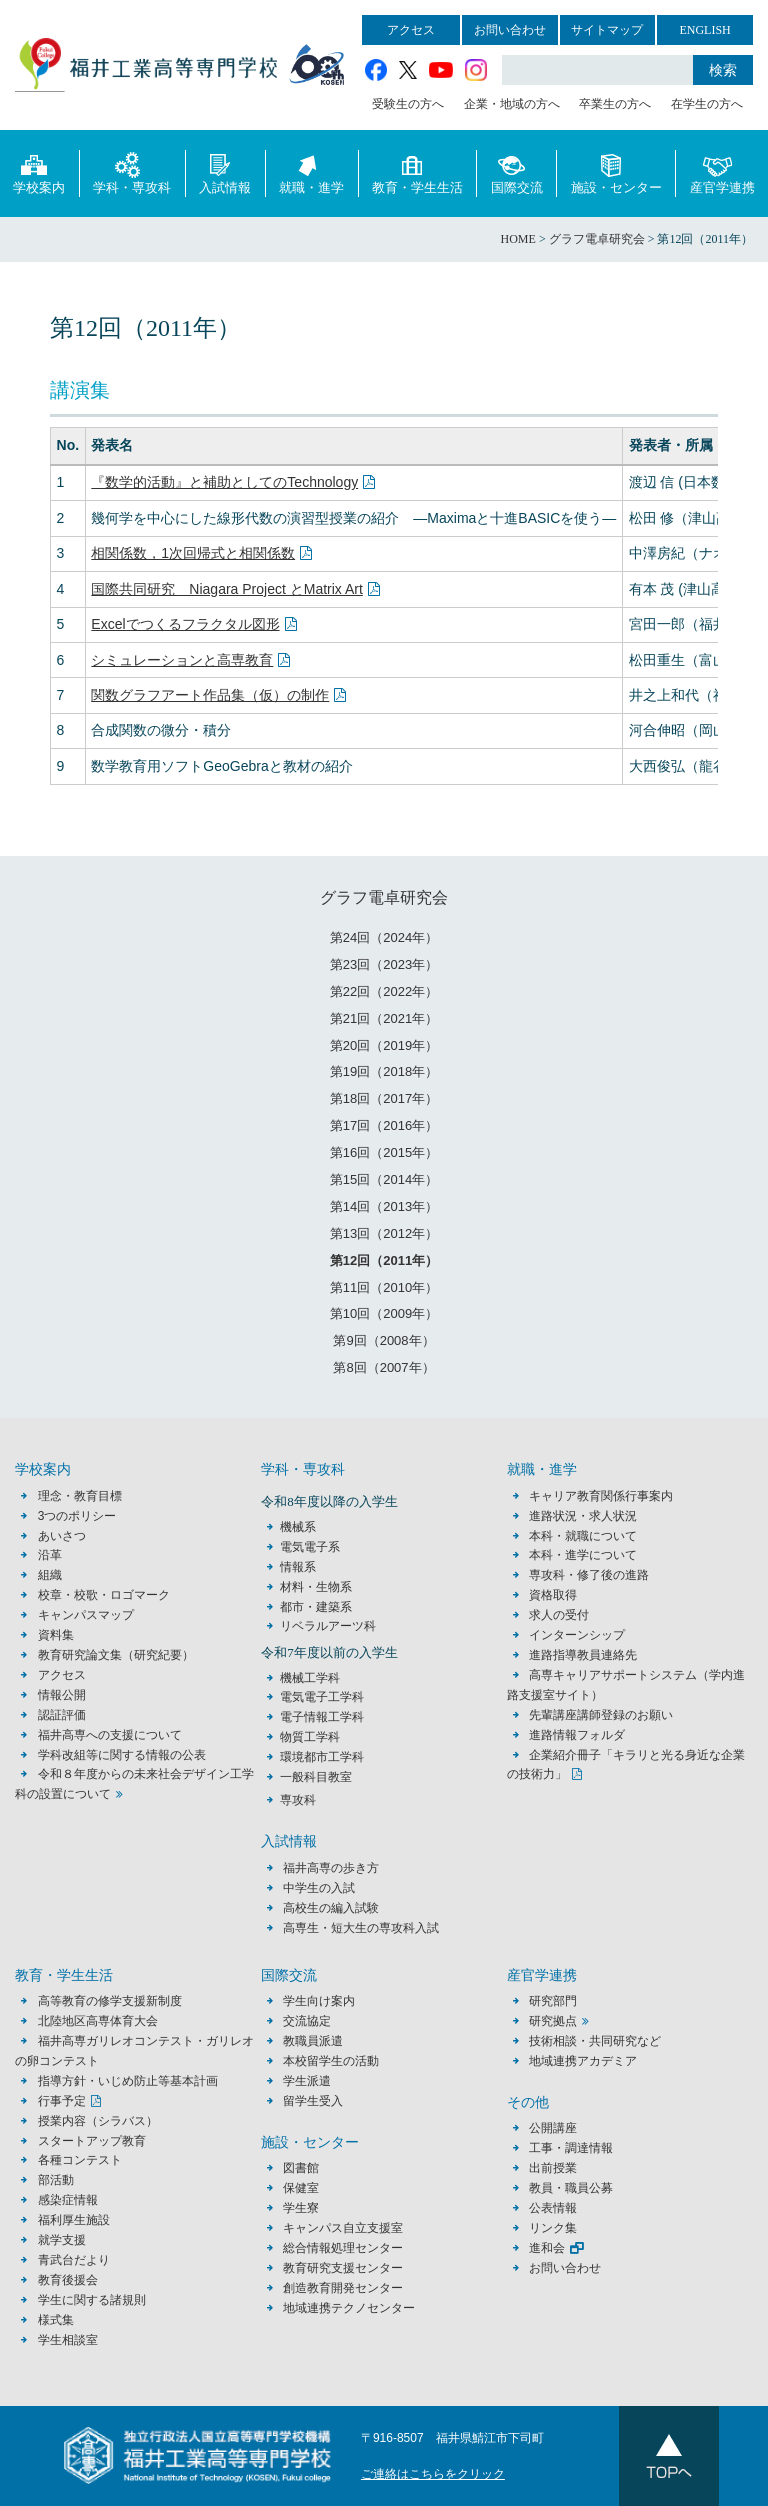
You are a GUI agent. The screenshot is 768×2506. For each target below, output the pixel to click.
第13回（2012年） (384, 1233)
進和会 (547, 2248)
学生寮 (301, 2208)
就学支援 (62, 2240)
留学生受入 (313, 2101)
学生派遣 (307, 2081)
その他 (528, 2102)
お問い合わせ (510, 30)
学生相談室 (68, 2340)
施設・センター (616, 172)
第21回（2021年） (384, 1018)
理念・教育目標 (80, 1496)
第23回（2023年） (384, 964)
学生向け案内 (319, 2001)
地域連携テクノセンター (349, 2308)
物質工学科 (310, 1737)
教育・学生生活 (417, 172)
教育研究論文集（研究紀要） (116, 1655)
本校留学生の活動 (331, 2061)
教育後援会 (68, 2280)
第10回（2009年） (384, 1313)
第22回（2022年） (384, 991)
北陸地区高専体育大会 (98, 2021)
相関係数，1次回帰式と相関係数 (193, 553)
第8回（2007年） (383, 1367)
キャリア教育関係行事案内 (601, 1496)
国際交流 (517, 172)
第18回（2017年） (384, 1098)
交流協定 (307, 2021)
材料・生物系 (316, 1587)
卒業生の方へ (615, 104)
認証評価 (62, 1715)
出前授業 (553, 2168)
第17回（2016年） (384, 1125)
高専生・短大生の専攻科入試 (361, 1928)
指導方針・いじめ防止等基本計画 (128, 2081)
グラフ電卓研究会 (384, 897)
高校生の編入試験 (331, 1908)
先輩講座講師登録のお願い (601, 1715)
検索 (723, 70)
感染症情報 (68, 2200)
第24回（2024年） (384, 937)
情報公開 (62, 1695)
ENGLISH (704, 30)
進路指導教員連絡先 (583, 1655)
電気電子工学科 (322, 1697)
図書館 (301, 2168)
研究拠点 (553, 2021)
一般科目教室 (316, 1777)
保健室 (301, 2188)
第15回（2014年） (384, 1179)
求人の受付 (559, 1615)
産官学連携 (722, 172)
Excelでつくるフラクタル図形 (185, 624)
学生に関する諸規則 (92, 2300)
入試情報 (225, 172)
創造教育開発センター (343, 2288)
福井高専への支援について (110, 1735)
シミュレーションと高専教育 (182, 660)
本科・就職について (583, 1536)
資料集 (56, 1635)
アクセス (411, 30)
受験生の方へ (408, 104)
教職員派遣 (313, 2041)
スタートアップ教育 (92, 2141)
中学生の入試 (319, 1888)
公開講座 (559, 2128)
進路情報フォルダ (577, 1735)
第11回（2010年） (384, 1287)
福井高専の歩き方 (331, 1868)
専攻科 (298, 1800)
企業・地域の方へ (512, 104)
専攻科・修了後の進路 (589, 1575)
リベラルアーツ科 (328, 1626)
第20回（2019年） (384, 1045)
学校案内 (39, 172)
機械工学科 (310, 1678)
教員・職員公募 (571, 2188)
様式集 (56, 2320)
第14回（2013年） (384, 1206)
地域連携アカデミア (583, 2061)
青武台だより (74, 2260)
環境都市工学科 (322, 1757)
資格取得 (553, 1595)
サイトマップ (607, 30)
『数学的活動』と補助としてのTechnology (224, 482)
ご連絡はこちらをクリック (433, 2474)
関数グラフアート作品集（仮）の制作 (210, 695)
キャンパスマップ (86, 1615)
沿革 (50, 1555)
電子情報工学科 (322, 1717)
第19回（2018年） (384, 1071)
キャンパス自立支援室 (343, 2228)
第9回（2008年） (383, 1340)
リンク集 (553, 2228)
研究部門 (553, 2001)
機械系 (298, 1527)
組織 (50, 1575)
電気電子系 (310, 1547)
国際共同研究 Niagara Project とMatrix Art (227, 589)
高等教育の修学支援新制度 (110, 2001)
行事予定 (62, 2101)
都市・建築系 (316, 1607)
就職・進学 (311, 172)
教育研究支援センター (343, 2268)
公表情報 (553, 2208)
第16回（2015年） (384, 1152)
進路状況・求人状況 (583, 1516)
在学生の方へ (707, 104)
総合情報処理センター (343, 2248)
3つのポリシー (77, 1516)
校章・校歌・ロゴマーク (104, 1595)
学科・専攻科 (132, 172)
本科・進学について (583, 1555)
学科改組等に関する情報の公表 (122, 1755)
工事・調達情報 (571, 2148)
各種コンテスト (80, 2160)
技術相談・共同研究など (595, 2041)
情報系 (298, 1567)
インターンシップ (577, 1635)
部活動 (56, 2180)
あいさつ (62, 1536)
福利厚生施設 (74, 2220)
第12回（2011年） (384, 1260)
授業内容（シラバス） (98, 2121)
